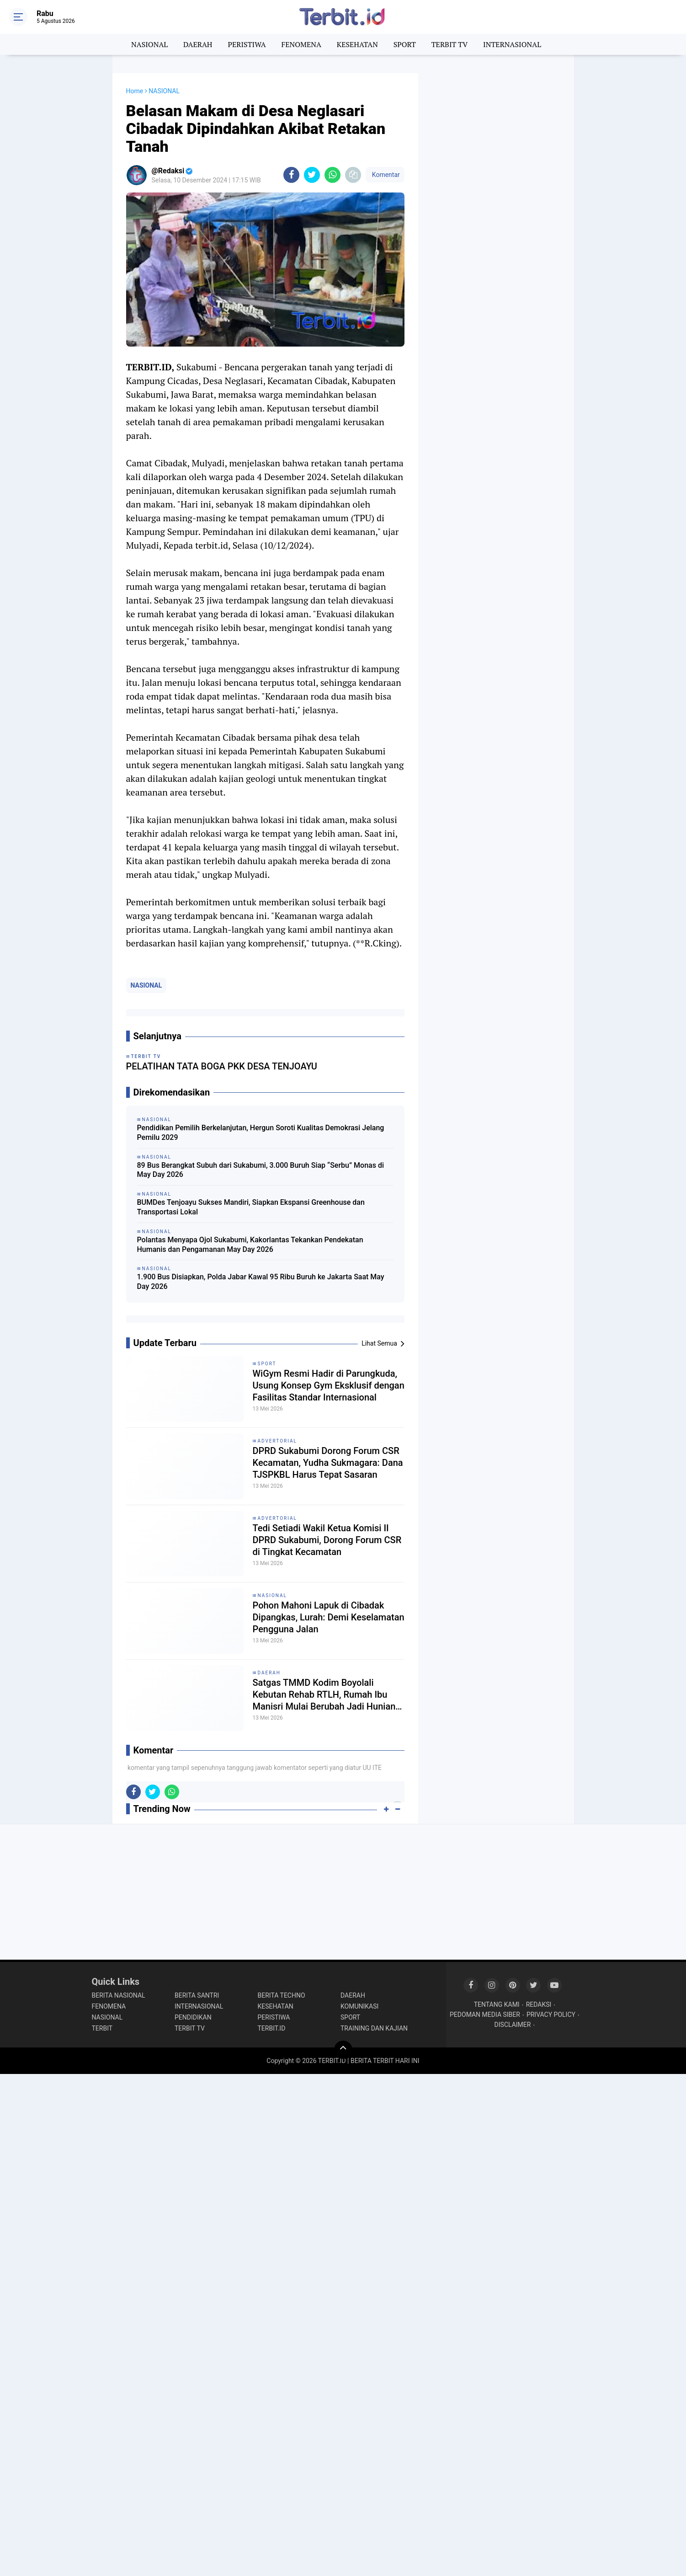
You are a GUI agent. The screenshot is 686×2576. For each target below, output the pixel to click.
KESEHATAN (357, 44)
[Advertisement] (496, 210)
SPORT (405, 44)
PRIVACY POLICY (550, 2014)
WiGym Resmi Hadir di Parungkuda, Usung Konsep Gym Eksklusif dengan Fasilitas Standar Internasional (328, 1385)
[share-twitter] (312, 175)
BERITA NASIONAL (118, 1995)
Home (135, 91)
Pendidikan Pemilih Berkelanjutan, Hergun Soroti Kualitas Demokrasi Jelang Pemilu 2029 (260, 1132)
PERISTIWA (247, 44)
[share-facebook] (291, 175)
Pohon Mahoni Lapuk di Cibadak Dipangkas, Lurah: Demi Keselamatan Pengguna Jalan (328, 1617)
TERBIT (102, 2028)
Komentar (384, 174)
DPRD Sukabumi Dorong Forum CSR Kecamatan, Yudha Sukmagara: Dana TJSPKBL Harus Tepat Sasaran (328, 1462)
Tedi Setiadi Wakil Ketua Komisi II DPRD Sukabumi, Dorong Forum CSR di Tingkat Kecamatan (327, 1540)
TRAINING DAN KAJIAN (374, 2028)
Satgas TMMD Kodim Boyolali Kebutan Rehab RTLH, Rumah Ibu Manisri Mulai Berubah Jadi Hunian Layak (324, 1694)
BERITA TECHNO (281, 1995)
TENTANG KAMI (497, 2004)
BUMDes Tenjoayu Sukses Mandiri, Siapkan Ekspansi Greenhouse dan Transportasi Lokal (251, 1207)
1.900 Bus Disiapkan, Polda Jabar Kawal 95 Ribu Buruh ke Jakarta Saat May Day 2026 (260, 1281)
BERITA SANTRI (197, 1995)
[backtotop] (343, 2050)
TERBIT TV (449, 44)
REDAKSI (539, 2004)
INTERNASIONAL (512, 44)
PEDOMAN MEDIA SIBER (485, 2014)
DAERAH (197, 44)
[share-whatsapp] (332, 175)
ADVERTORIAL (277, 1440)
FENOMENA (301, 44)
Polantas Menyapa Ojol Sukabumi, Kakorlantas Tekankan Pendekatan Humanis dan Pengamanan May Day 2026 (250, 1244)
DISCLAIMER (513, 2024)
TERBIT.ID (272, 2028)
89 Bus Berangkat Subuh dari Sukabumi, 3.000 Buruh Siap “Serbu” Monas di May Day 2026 (260, 1170)
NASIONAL (149, 44)
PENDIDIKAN (193, 2017)
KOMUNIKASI (359, 2006)
